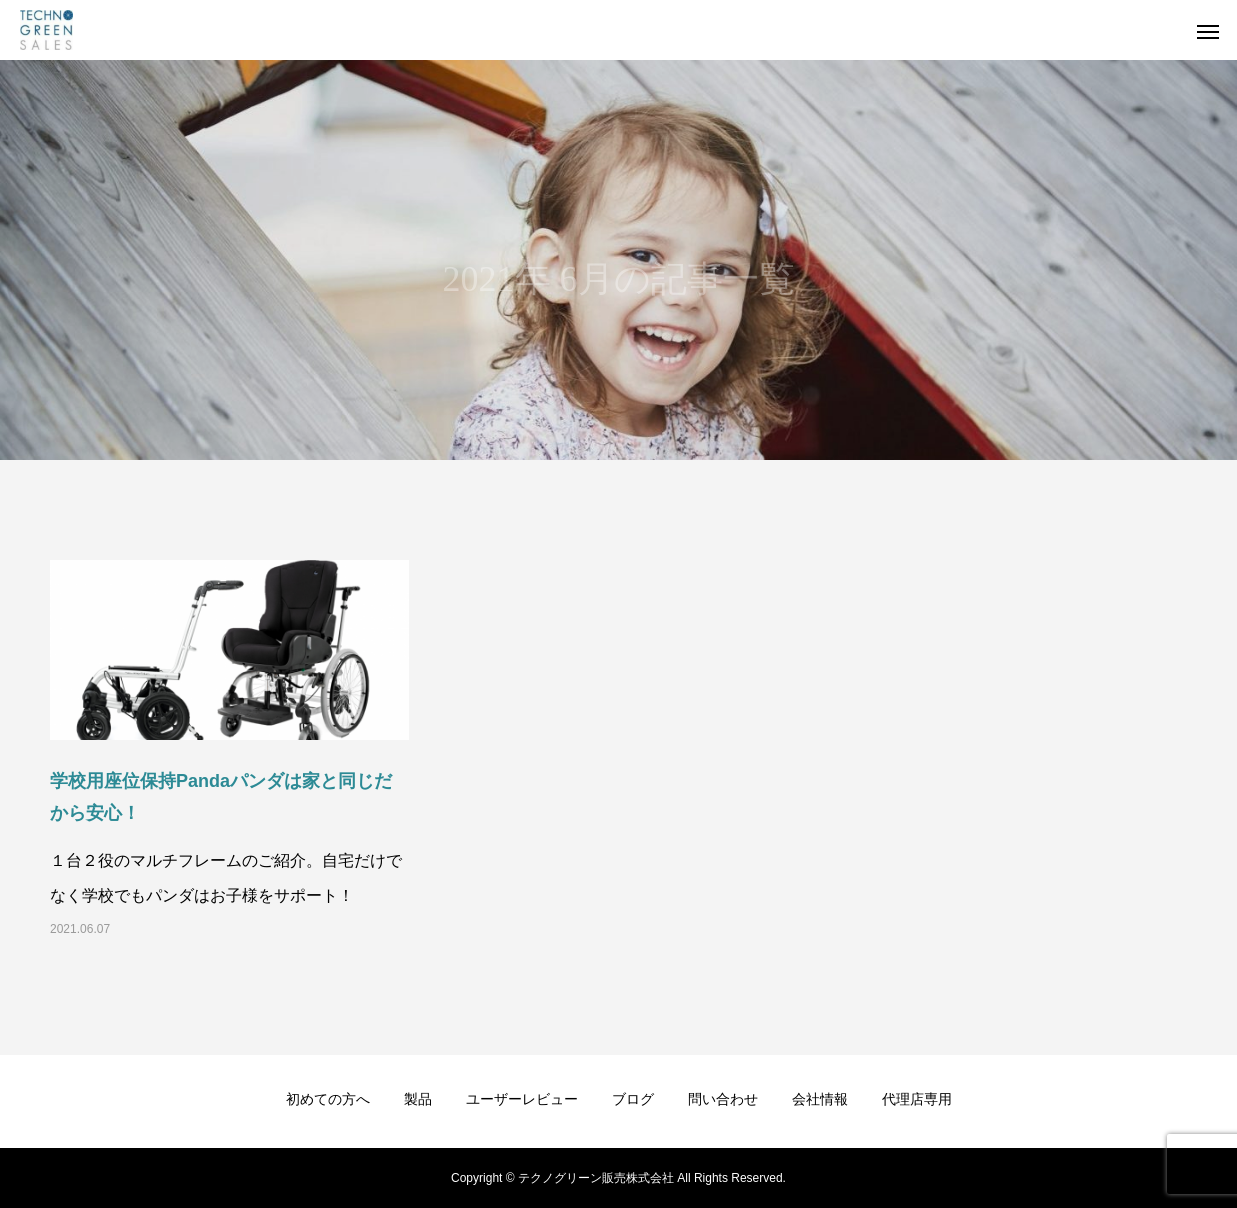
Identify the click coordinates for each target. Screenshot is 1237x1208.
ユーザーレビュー (522, 1099)
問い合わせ (723, 1099)
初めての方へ (328, 1099)
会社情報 (820, 1099)
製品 (418, 1099)
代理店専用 (917, 1099)
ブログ (633, 1099)
